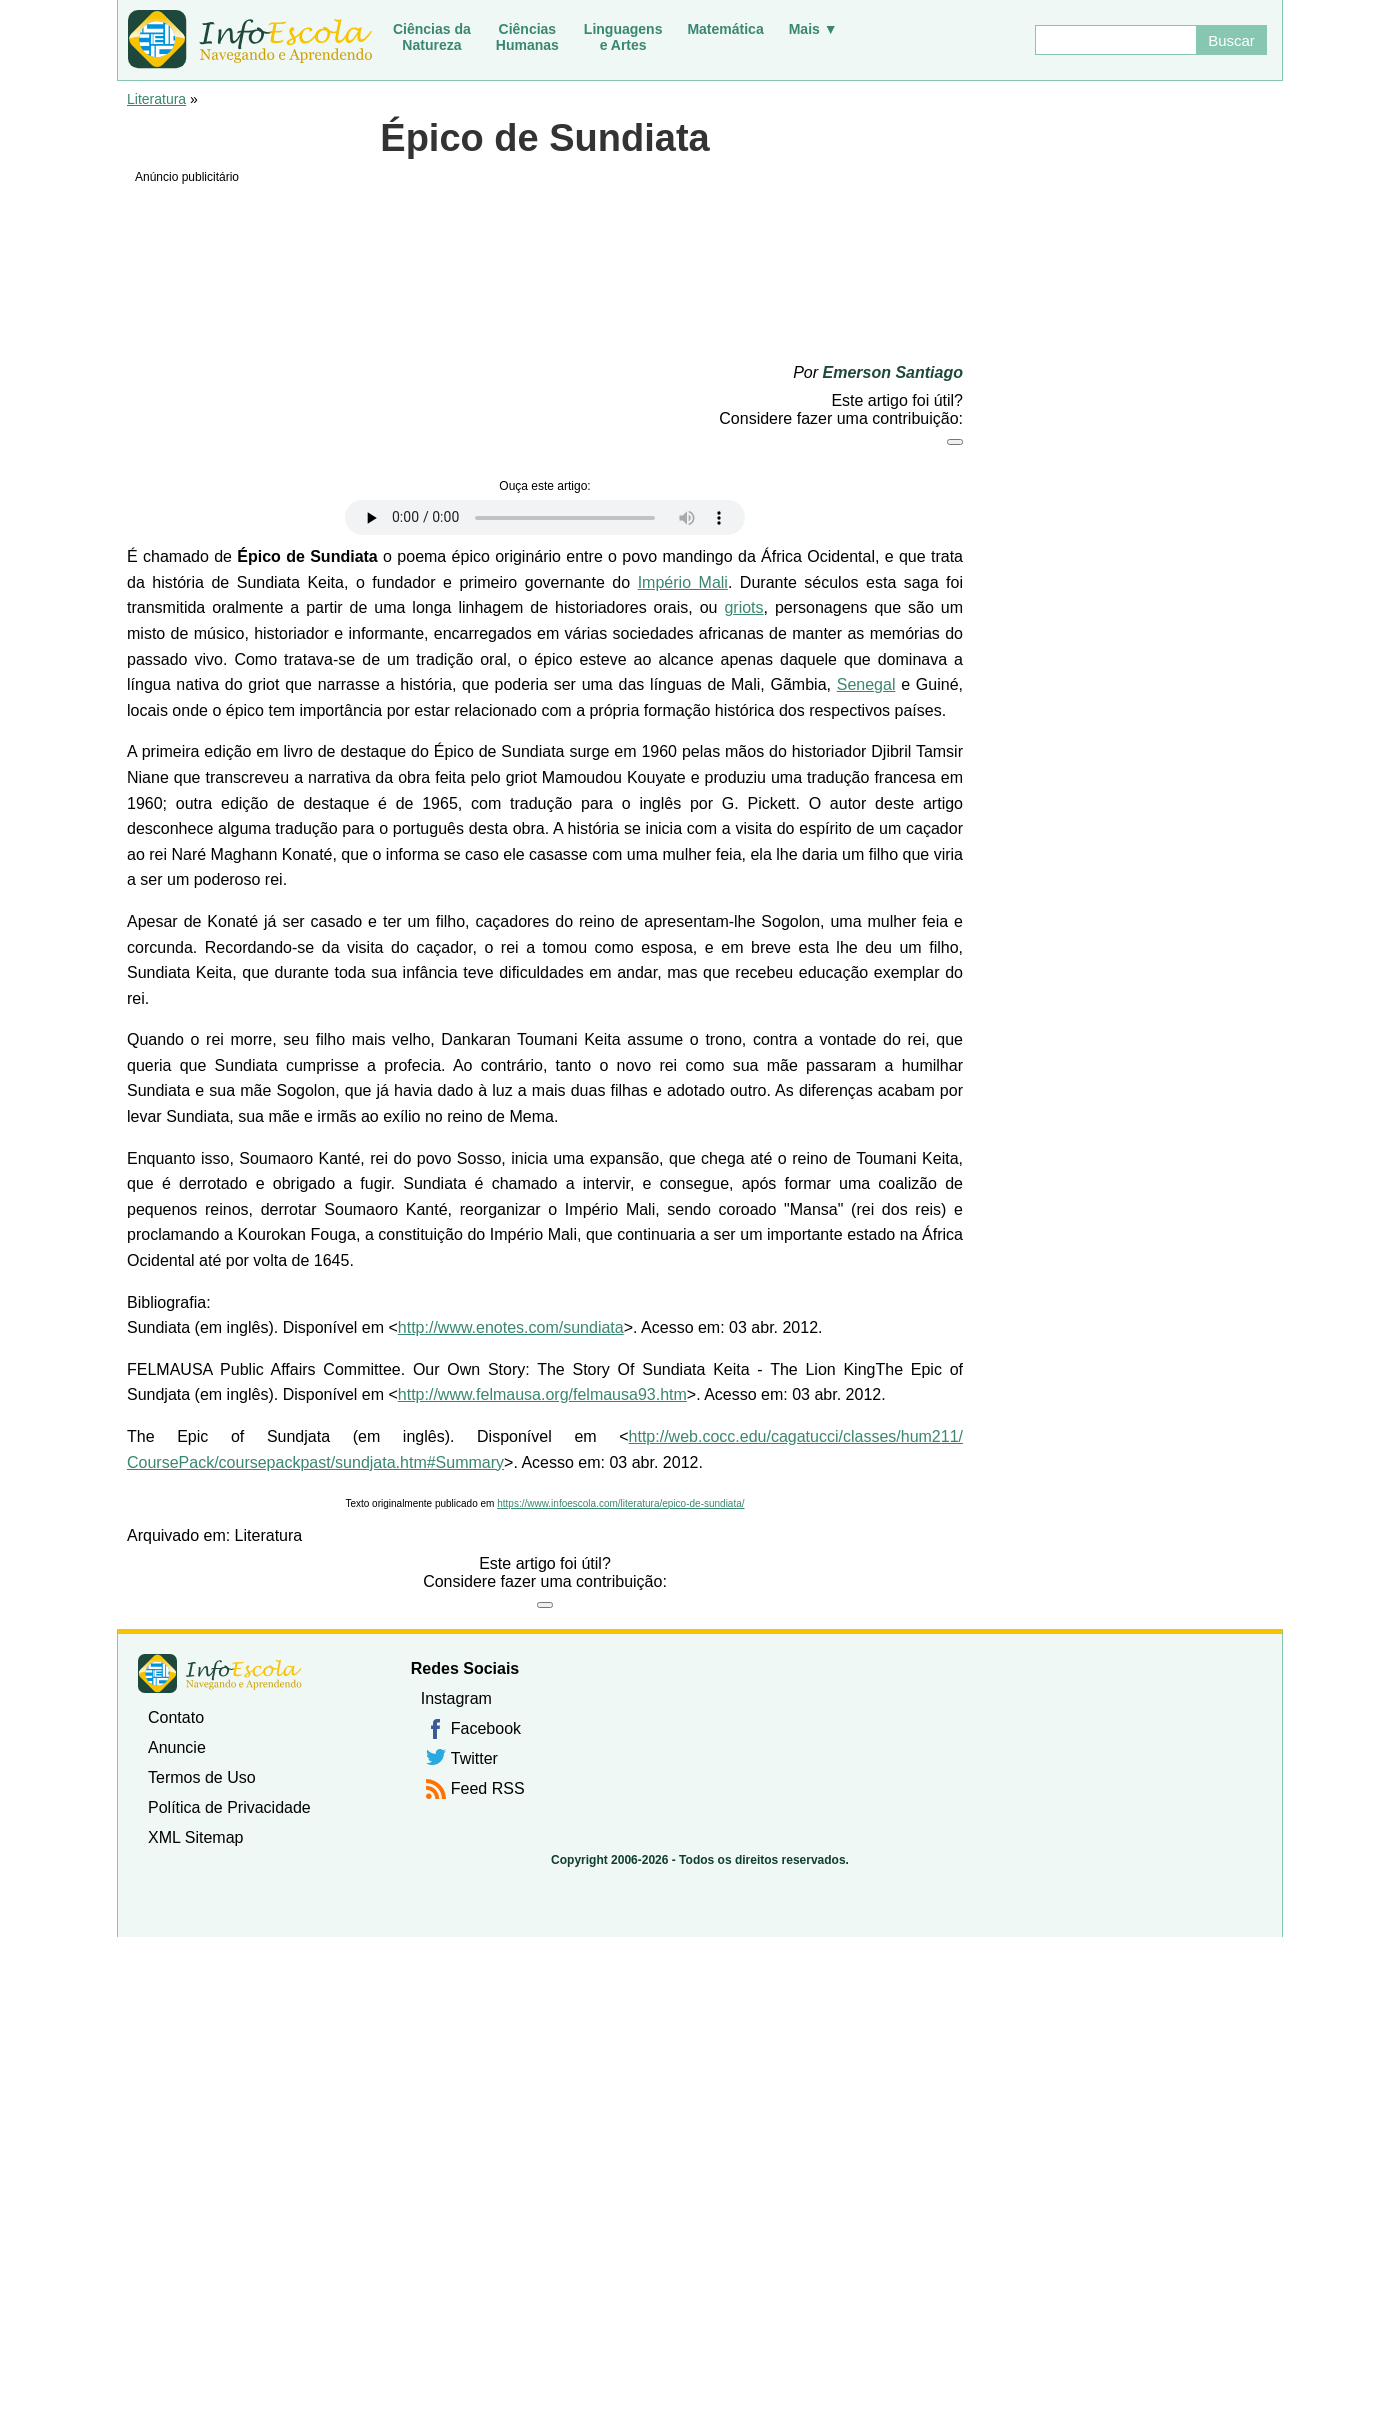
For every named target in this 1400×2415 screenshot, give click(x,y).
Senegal (866, 684)
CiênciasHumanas (527, 37)
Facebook (486, 1728)
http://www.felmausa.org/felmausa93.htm (542, 1394)
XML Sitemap (195, 1837)
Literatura (156, 99)
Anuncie (177, 1747)
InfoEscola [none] (220, 1673)
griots (743, 607)
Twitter (474, 1758)
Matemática (725, 29)
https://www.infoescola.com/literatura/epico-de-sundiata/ (620, 1503)
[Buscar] (1115, 40)
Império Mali (683, 582)
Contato (176, 1717)
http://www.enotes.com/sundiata (511, 1327)
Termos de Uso (202, 1777)
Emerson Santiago (893, 372)
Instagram (456, 1698)
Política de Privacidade (229, 1807)
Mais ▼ (813, 29)
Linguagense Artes (623, 37)
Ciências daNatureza (432, 37)
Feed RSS (488, 1788)
